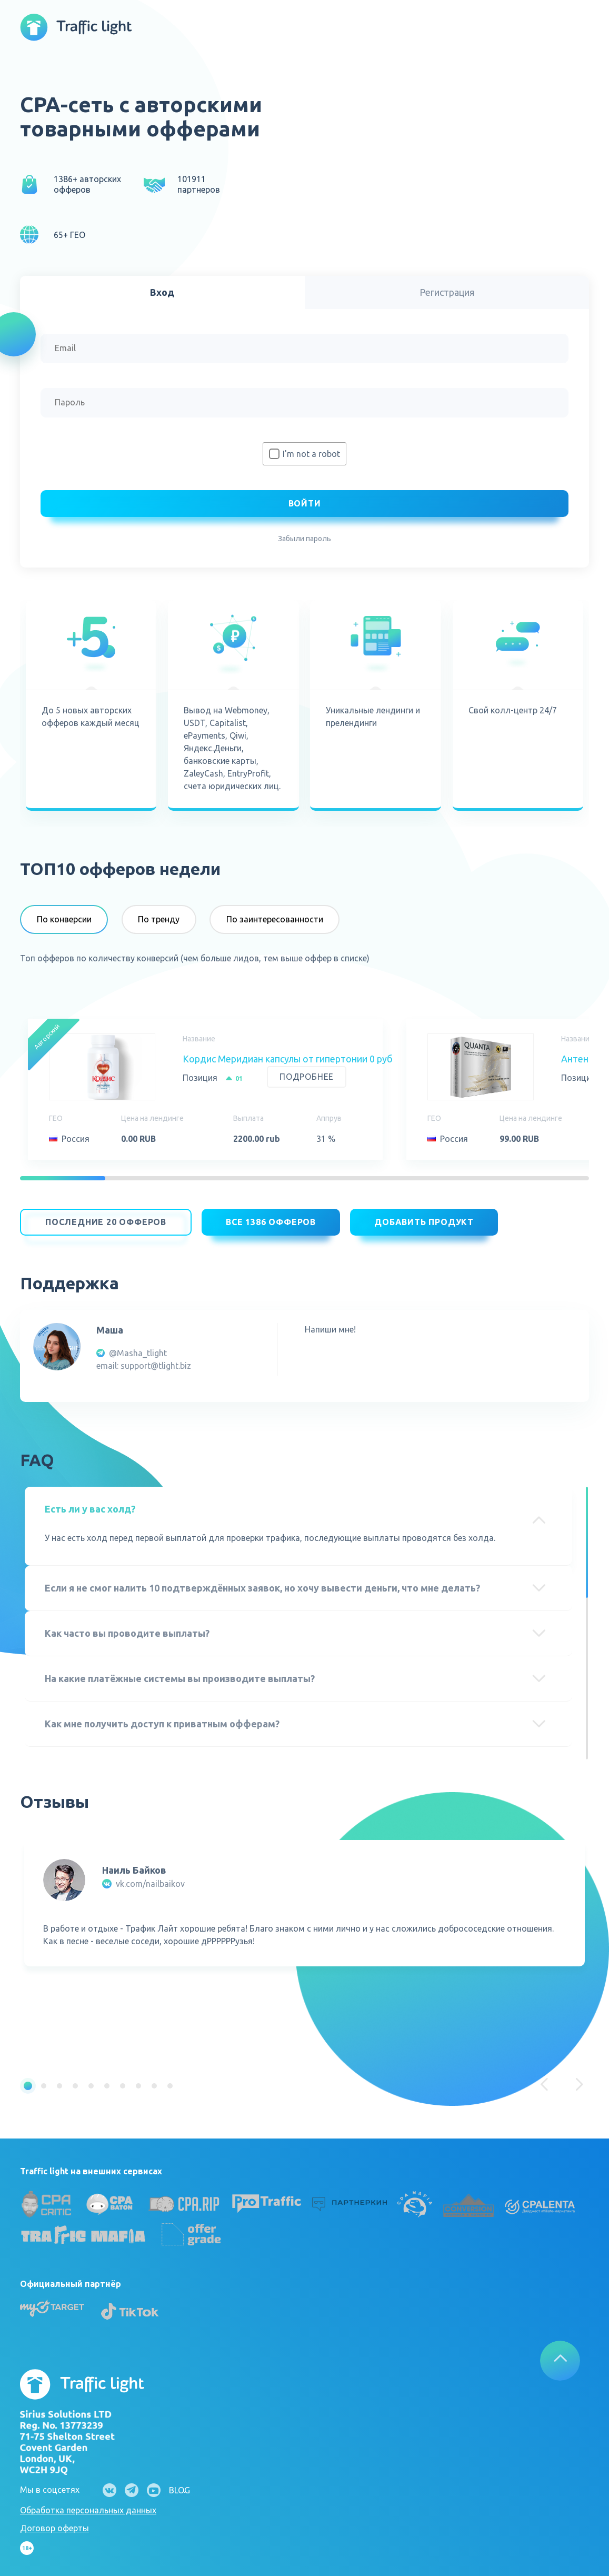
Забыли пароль (304, 538)
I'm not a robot (311, 454)
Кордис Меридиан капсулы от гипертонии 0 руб (288, 1058)
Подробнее (306, 1076)
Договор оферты (54, 2523)
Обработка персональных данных (88, 2505)
